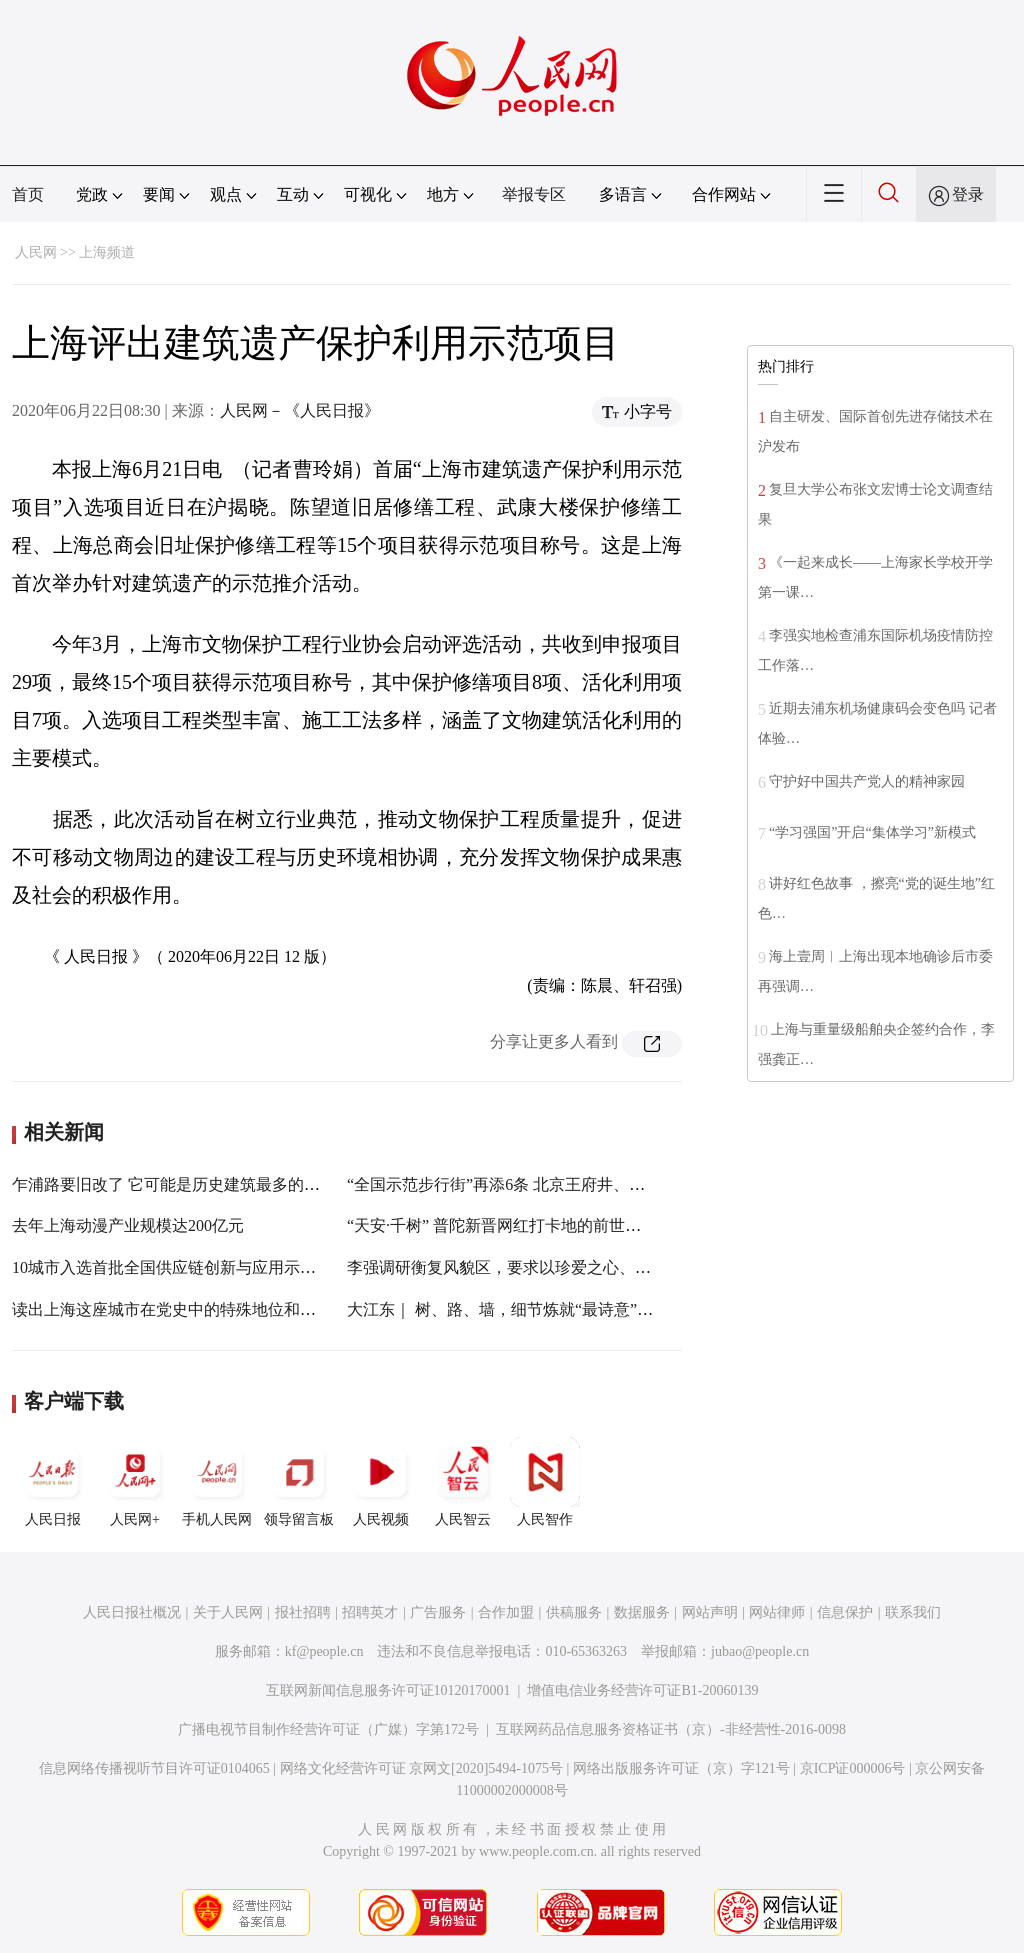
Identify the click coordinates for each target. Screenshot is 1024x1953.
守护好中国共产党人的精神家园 (867, 781)
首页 (28, 194)
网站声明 (710, 1612)
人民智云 (463, 1482)
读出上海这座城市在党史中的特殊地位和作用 (172, 1309)
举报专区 (534, 194)
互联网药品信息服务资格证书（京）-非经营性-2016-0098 (671, 1729)
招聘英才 (370, 1612)
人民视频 (381, 1482)
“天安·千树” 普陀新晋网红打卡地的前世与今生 (510, 1225)
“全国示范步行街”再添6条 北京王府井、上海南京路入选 (544, 1184)
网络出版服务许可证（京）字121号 (681, 1768)
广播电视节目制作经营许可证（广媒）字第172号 (328, 1729)
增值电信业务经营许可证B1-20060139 (642, 1690)
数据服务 (642, 1612)
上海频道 (107, 252)
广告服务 (438, 1612)
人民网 (36, 252)
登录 (968, 194)
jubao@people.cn (760, 1651)
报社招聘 (303, 1612)
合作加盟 (506, 1612)
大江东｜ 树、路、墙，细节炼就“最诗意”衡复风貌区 (532, 1309)
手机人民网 (217, 1482)
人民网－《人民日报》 (300, 410)
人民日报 (53, 1482)
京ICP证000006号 (853, 1768)
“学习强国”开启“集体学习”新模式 (872, 832)
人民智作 (545, 1482)
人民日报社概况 (132, 1612)
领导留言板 (299, 1482)
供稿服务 (574, 1612)
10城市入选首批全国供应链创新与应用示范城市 (180, 1267)
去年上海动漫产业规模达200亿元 (128, 1225)
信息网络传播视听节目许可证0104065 (154, 1768)
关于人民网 (228, 1612)
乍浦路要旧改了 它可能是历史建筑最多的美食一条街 (198, 1184)
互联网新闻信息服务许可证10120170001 (388, 1690)
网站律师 (777, 1612)
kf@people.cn (324, 1651)
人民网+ (135, 1482)
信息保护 (845, 1612)
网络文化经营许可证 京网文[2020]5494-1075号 (422, 1768)
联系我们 (913, 1612)
